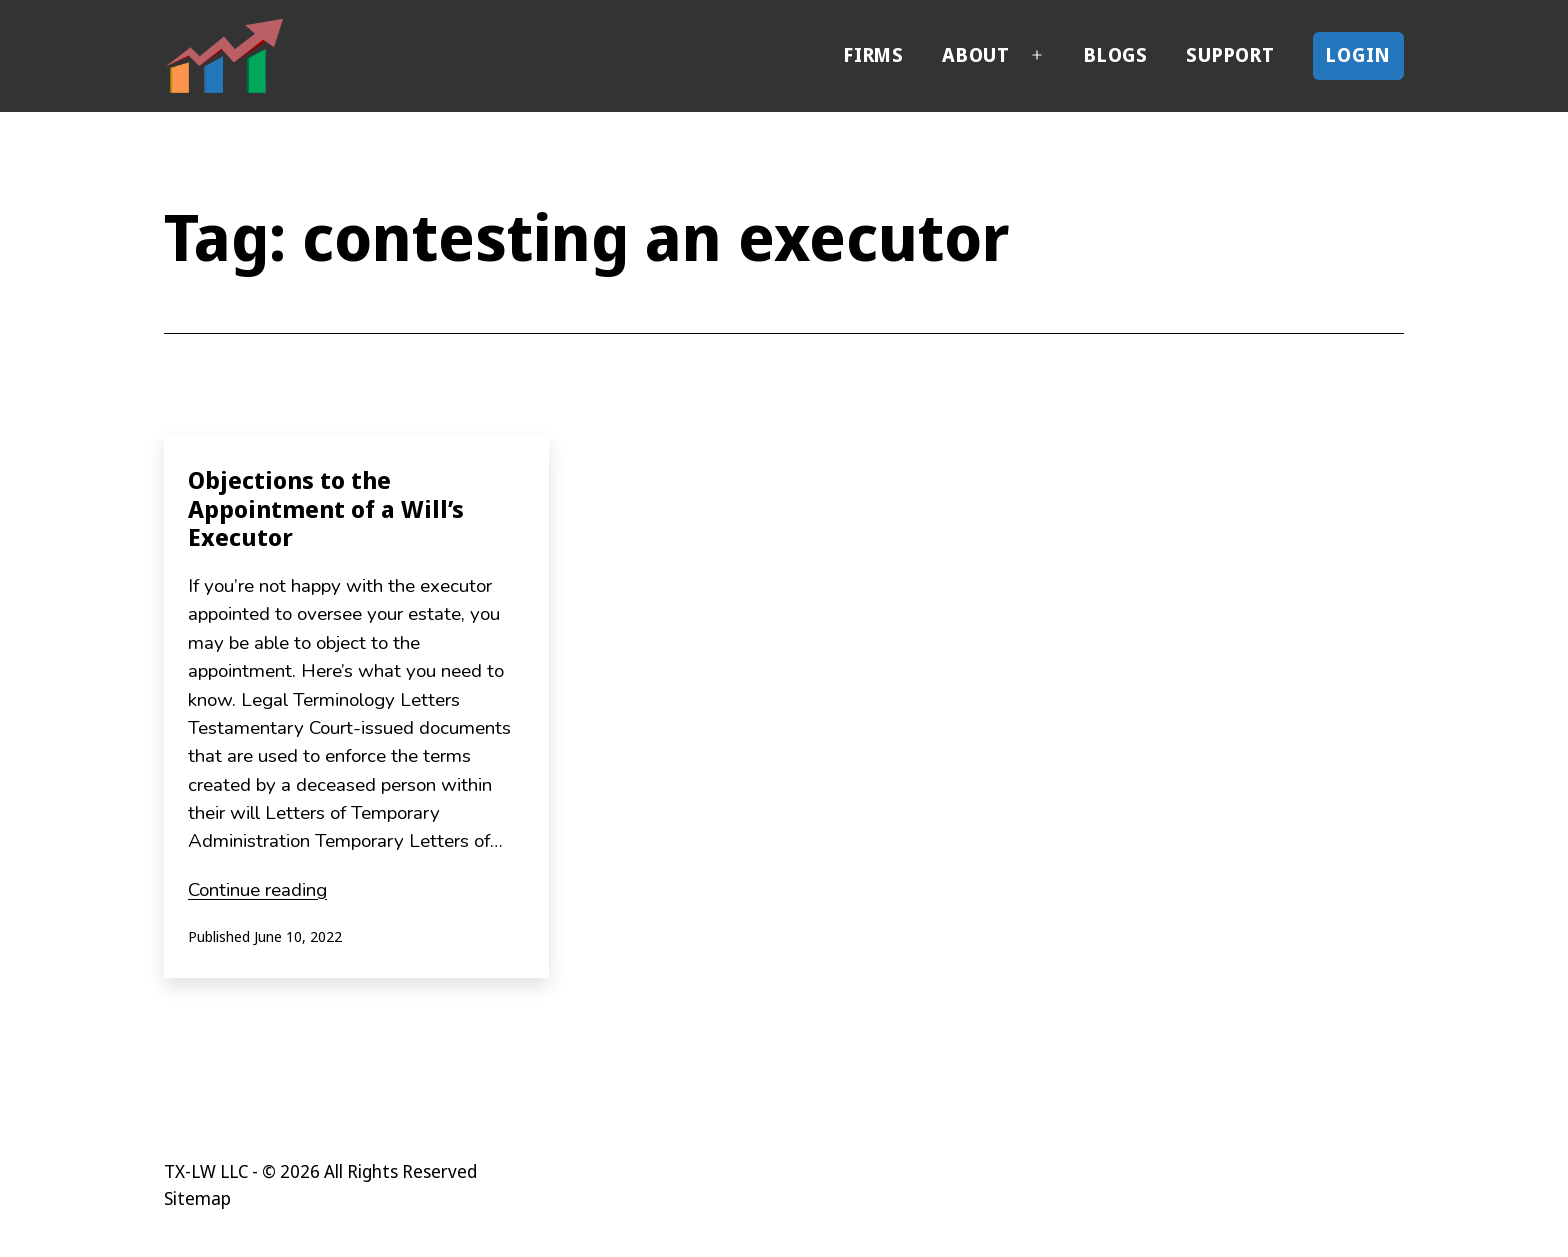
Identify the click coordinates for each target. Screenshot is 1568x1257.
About (976, 55)
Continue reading (257, 890)
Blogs (1116, 55)
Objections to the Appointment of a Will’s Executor (326, 508)
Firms (874, 55)
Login (1358, 55)
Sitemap (197, 1198)
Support (1230, 55)
